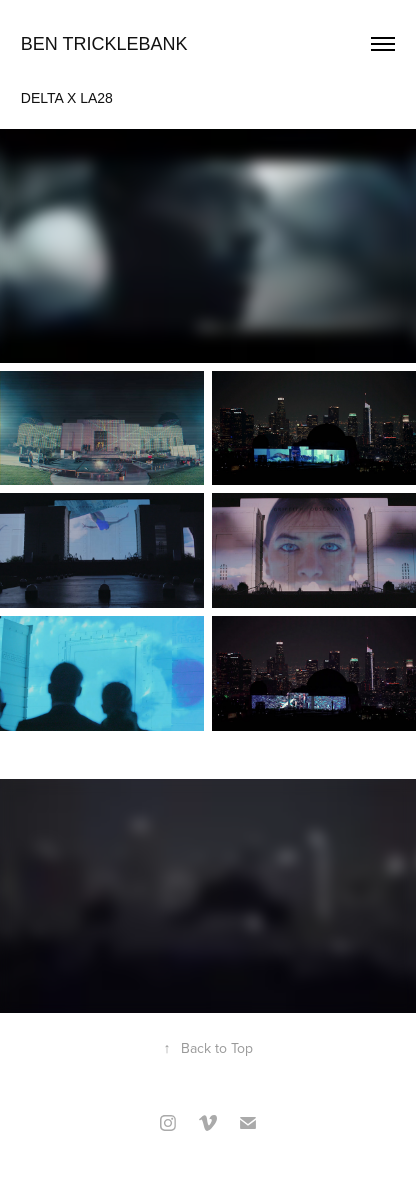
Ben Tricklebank (104, 44)
